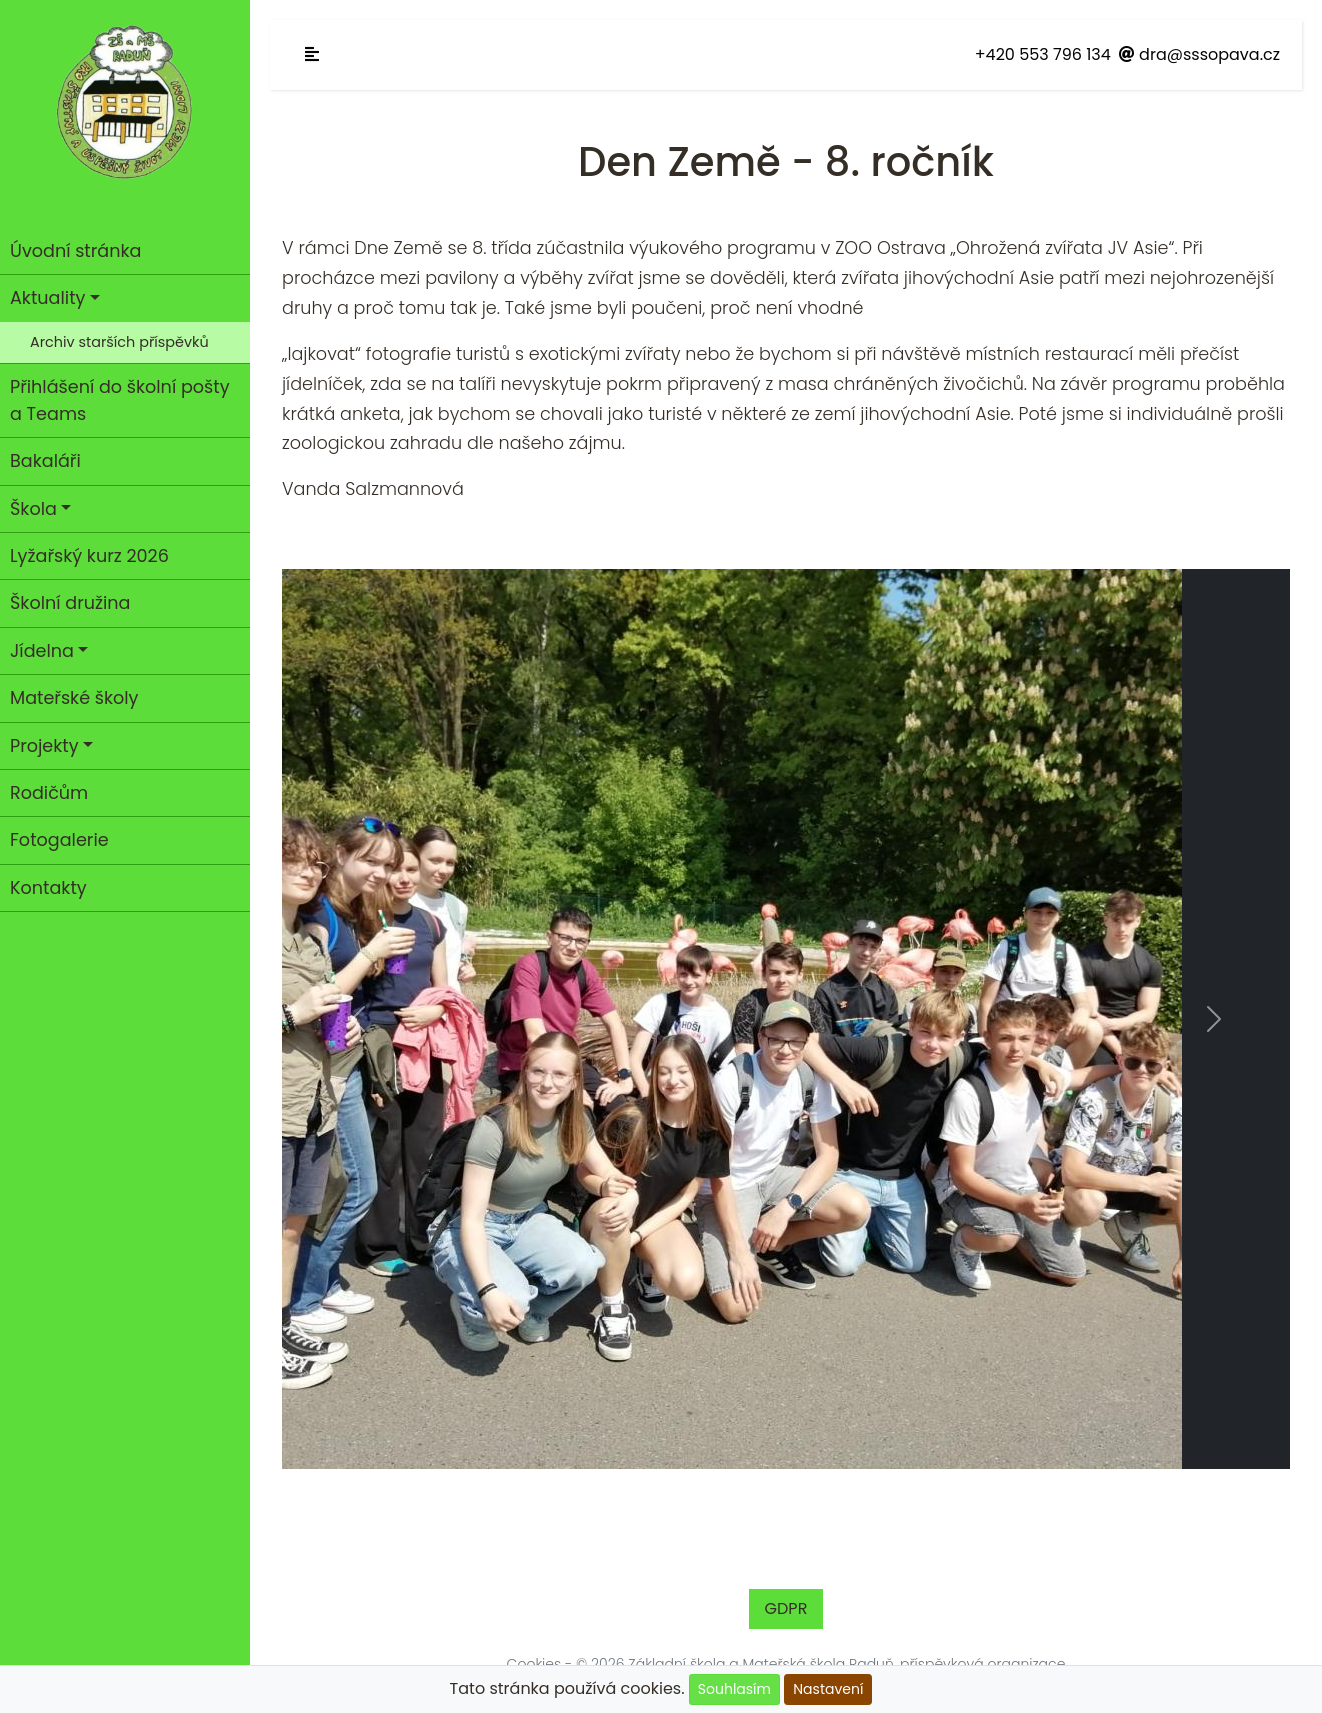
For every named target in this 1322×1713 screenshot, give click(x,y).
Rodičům (49, 793)
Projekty (44, 746)
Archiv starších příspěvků (119, 342)
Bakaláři (45, 461)
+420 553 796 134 (1043, 54)
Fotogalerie (59, 840)
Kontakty (48, 888)
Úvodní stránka (75, 251)
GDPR (786, 1608)
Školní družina (70, 603)
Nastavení (828, 1689)
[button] (357, 1019)
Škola (33, 509)
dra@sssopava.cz (1199, 54)
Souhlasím (734, 1689)
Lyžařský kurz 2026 (89, 556)
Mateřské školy (74, 698)
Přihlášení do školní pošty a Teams (120, 400)
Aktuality (47, 298)
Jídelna (42, 651)
